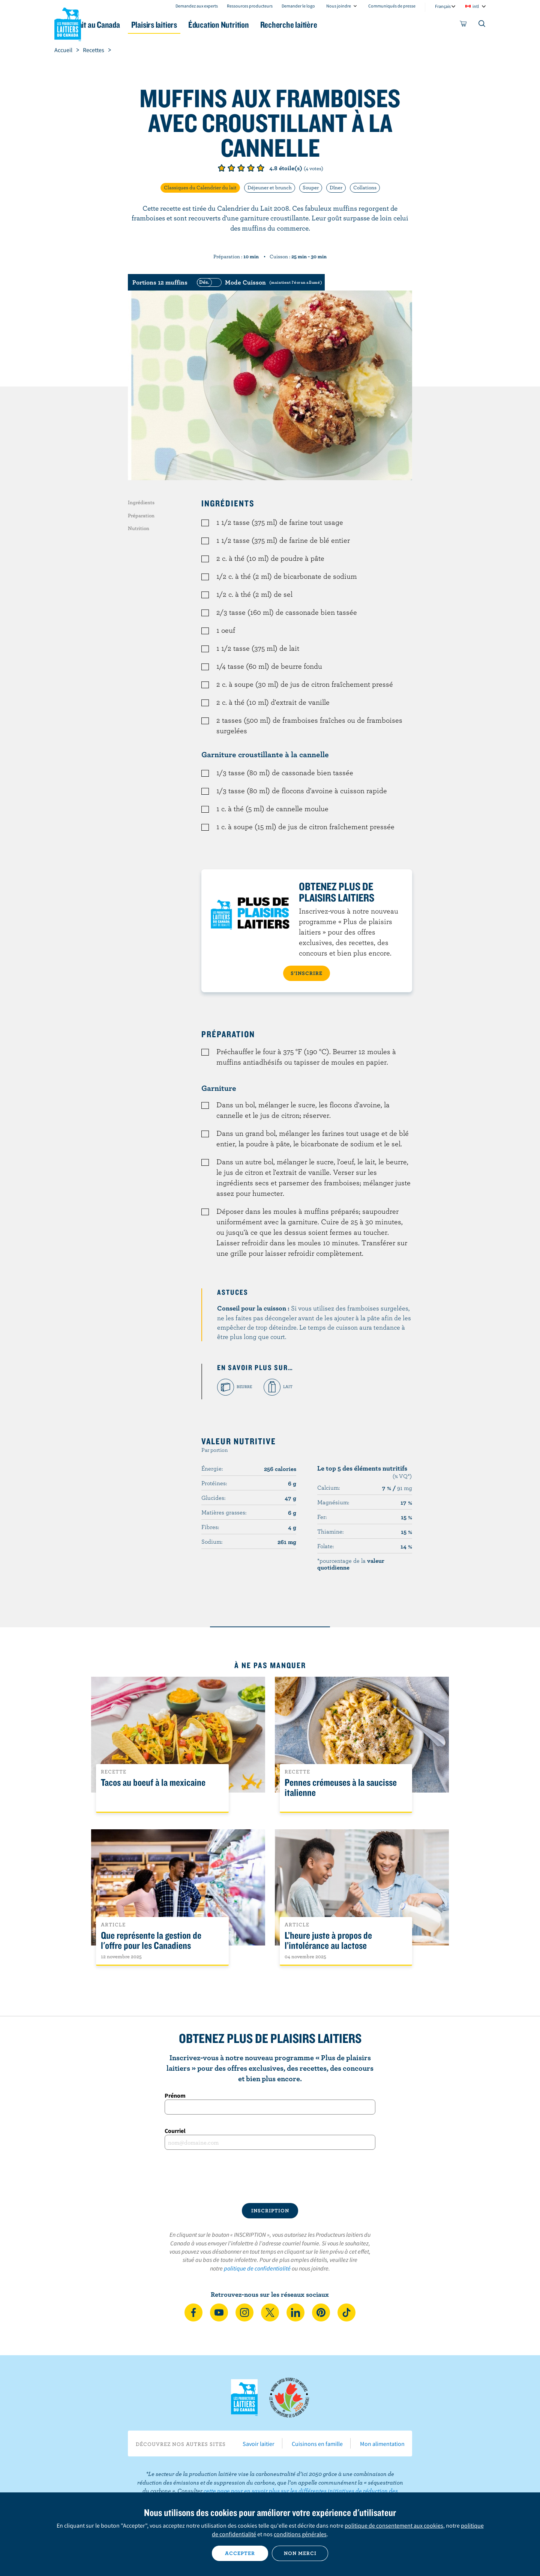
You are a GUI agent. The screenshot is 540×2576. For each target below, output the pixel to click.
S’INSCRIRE (306, 973)
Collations (364, 187)
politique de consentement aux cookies (394, 2525)
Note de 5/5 (261, 168)
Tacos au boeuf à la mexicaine (153, 1782)
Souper (311, 187)
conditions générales (300, 2534)
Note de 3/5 (241, 168)
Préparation (141, 515)
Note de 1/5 (221, 168)
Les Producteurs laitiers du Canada (67, 22)
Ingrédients (141, 502)
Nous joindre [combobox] (338, 6)
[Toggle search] (482, 25)
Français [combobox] (443, 6)
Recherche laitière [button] (347, 24)
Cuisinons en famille (317, 2443)
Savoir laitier (258, 2443)
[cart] (463, 25)
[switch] (258, 282)
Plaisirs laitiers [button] (196, 24)
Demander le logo (298, 6)
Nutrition (138, 528)
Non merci (300, 2553)
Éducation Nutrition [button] (269, 24)
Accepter (240, 2553)
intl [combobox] (475, 6)
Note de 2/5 (231, 168)
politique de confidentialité (257, 2268)
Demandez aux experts (197, 6)
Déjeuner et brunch (270, 187)
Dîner (336, 187)
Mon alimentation (382, 2443)
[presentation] (270, 2176)
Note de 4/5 (251, 168)
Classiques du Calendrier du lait (200, 187)
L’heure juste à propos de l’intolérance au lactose (328, 1940)
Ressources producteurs (250, 6)
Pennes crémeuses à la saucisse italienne (341, 1787)
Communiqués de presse (392, 6)
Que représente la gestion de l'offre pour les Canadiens (151, 1940)
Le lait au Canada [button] (127, 24)
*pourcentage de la (350, 1564)
